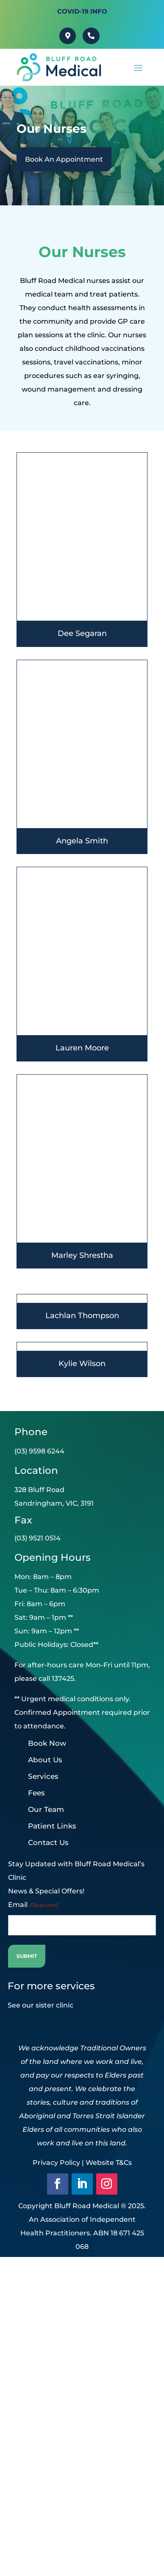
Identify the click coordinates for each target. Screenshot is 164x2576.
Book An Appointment (64, 159)
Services (43, 1776)
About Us (45, 1760)
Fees (36, 1793)
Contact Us (48, 1842)
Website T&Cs (109, 2163)
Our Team (46, 1809)
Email (33, 1905)
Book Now (47, 1743)
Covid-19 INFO (82, 11)
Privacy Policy (56, 2163)
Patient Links (52, 1826)
